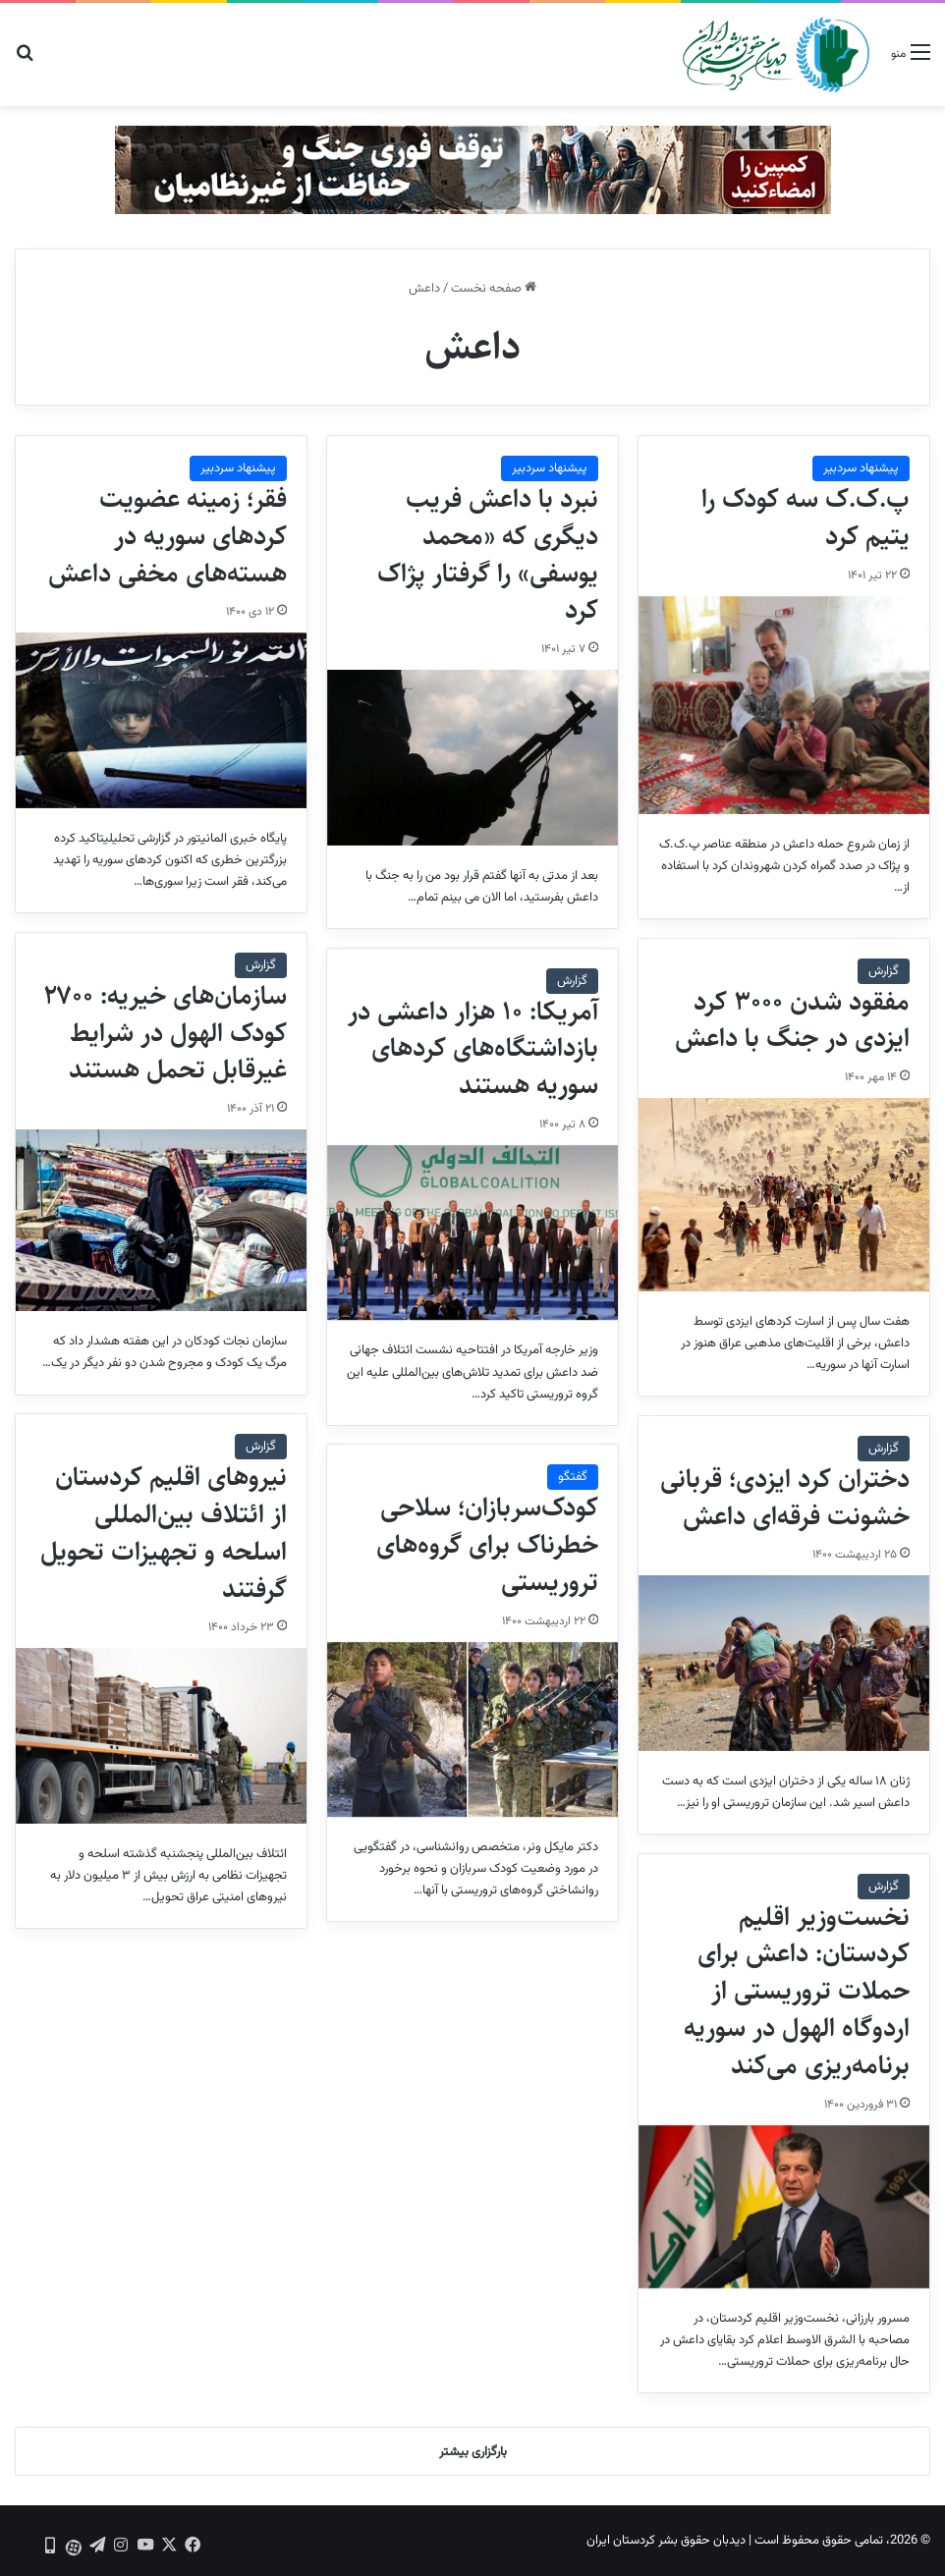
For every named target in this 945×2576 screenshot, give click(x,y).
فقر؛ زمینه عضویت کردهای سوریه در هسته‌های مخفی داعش (167, 536)
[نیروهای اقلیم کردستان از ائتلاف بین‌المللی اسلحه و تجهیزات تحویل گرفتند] (161, 1736)
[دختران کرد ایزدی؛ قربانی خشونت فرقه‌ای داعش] (784, 1663)
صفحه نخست (493, 289)
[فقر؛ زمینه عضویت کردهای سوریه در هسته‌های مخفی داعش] (161, 720)
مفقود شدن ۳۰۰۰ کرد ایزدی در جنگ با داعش (792, 1020)
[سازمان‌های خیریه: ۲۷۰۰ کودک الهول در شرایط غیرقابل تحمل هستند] (161, 1220)
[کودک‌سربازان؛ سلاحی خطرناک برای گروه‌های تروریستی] (472, 1730)
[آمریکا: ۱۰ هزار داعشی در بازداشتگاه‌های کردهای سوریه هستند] (472, 1233)
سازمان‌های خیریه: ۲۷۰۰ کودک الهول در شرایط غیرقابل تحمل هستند (165, 1033)
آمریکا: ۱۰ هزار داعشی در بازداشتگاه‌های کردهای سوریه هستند (473, 1049)
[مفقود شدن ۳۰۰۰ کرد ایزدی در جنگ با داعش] (784, 1194)
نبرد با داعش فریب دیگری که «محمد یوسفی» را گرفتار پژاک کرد (487, 554)
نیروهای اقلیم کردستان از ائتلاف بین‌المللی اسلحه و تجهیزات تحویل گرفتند (163, 1532)
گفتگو (572, 1477)
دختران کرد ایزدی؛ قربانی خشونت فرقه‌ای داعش (785, 1497)
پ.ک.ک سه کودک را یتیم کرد (805, 517)
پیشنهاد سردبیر (861, 468)
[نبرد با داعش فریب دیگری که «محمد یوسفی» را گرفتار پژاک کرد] (472, 758)
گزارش (261, 965)
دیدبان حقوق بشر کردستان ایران (666, 2540)
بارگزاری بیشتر (473, 2452)
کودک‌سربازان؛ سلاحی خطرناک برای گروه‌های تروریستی (487, 1545)
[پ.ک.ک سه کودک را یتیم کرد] (784, 705)
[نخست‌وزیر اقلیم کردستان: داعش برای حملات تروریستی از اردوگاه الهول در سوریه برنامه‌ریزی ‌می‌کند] (784, 2206)
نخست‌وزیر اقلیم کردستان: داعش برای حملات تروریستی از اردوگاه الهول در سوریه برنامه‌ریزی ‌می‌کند (797, 1991)
